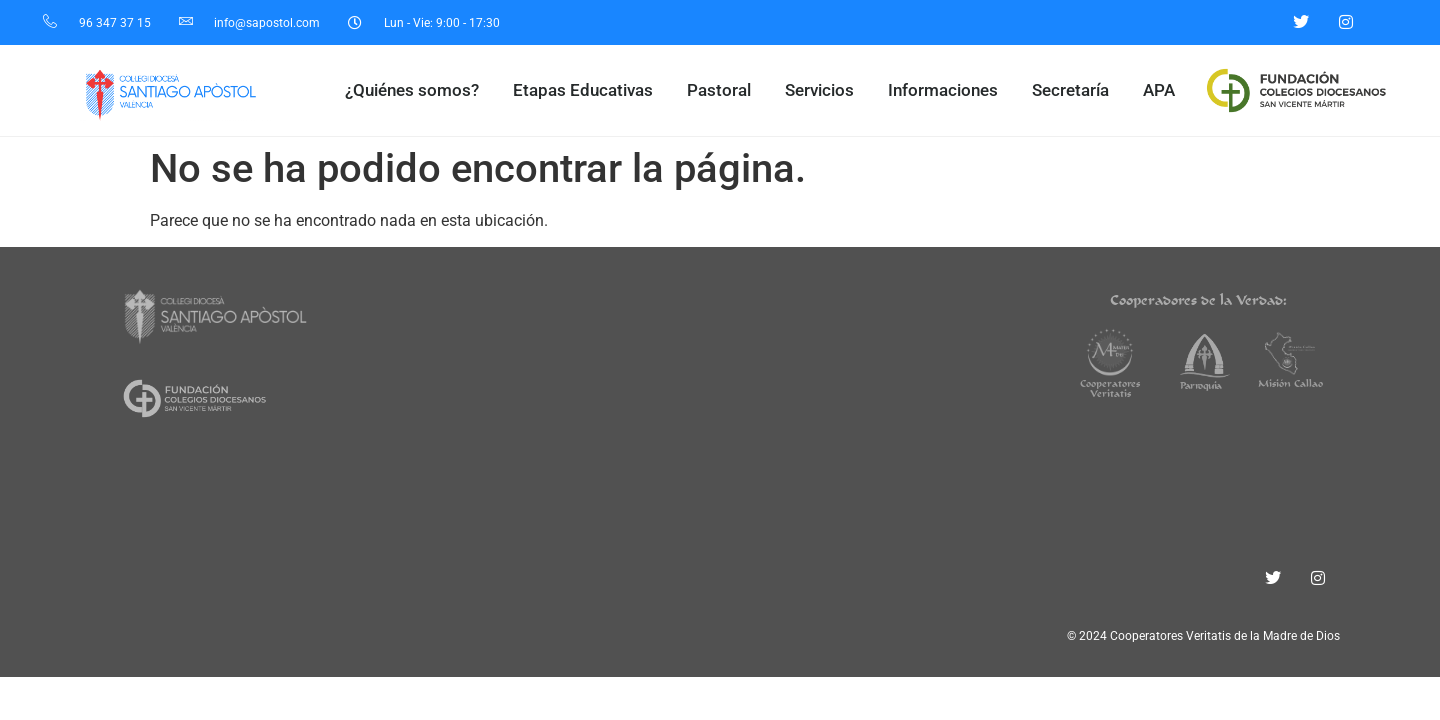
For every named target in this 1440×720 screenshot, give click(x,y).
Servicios (824, 90)
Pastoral (724, 90)
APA (1159, 90)
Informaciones (948, 90)
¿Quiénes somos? (417, 90)
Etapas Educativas (588, 90)
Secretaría (1075, 90)
